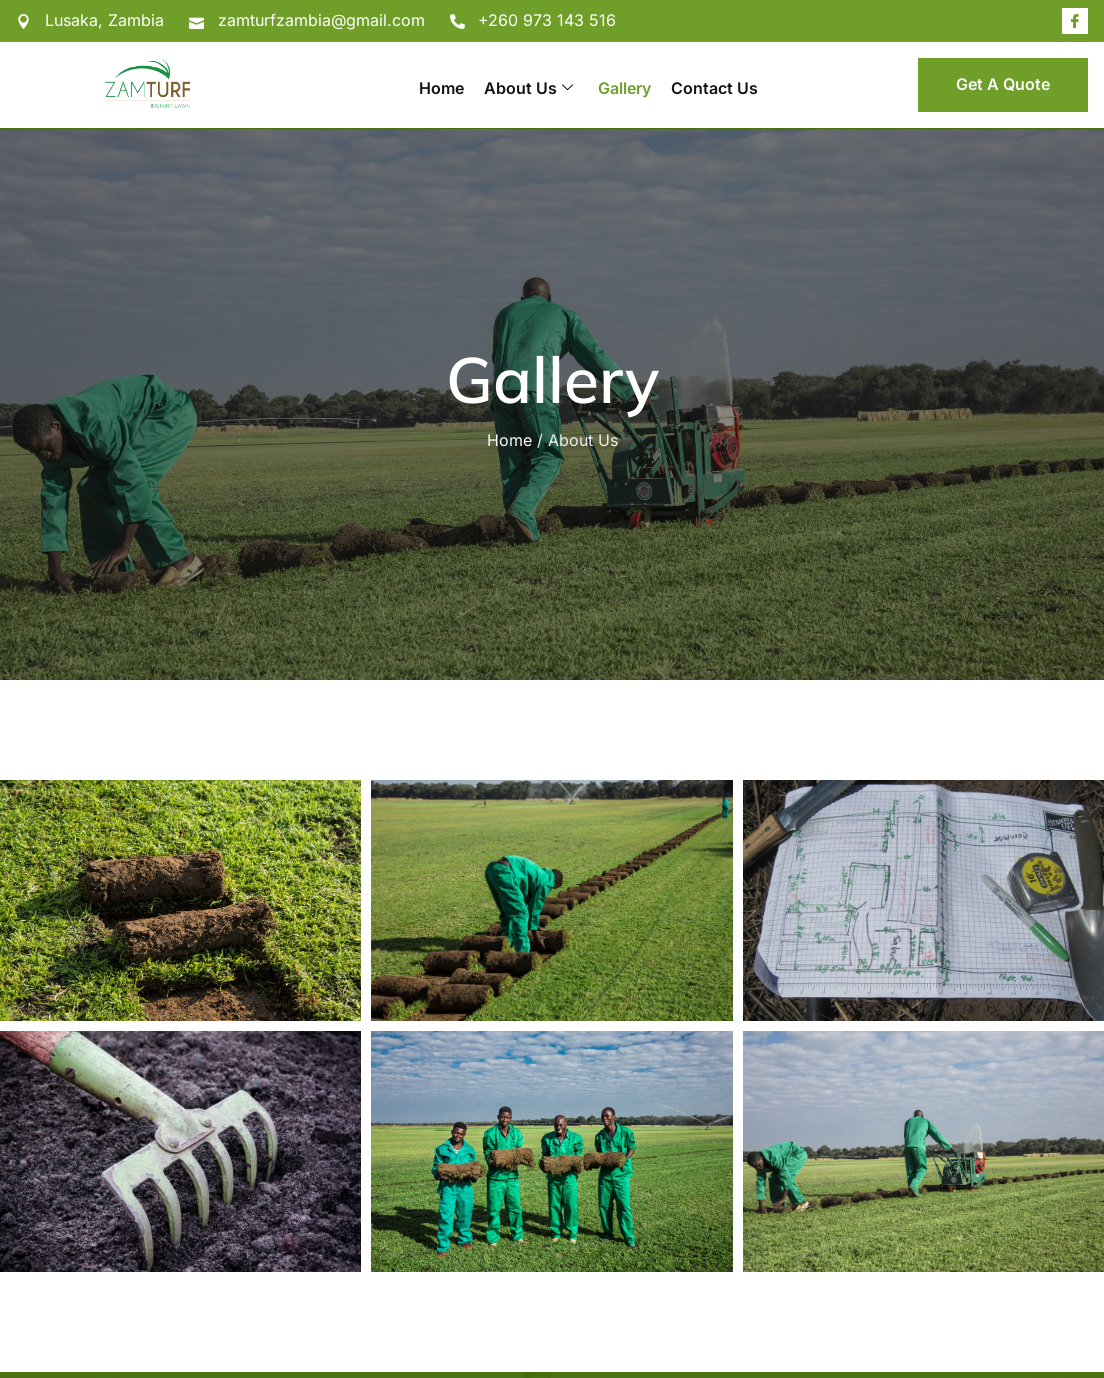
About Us (528, 88)
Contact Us (714, 88)
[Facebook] (1075, 21)
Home (441, 88)
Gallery (624, 88)
